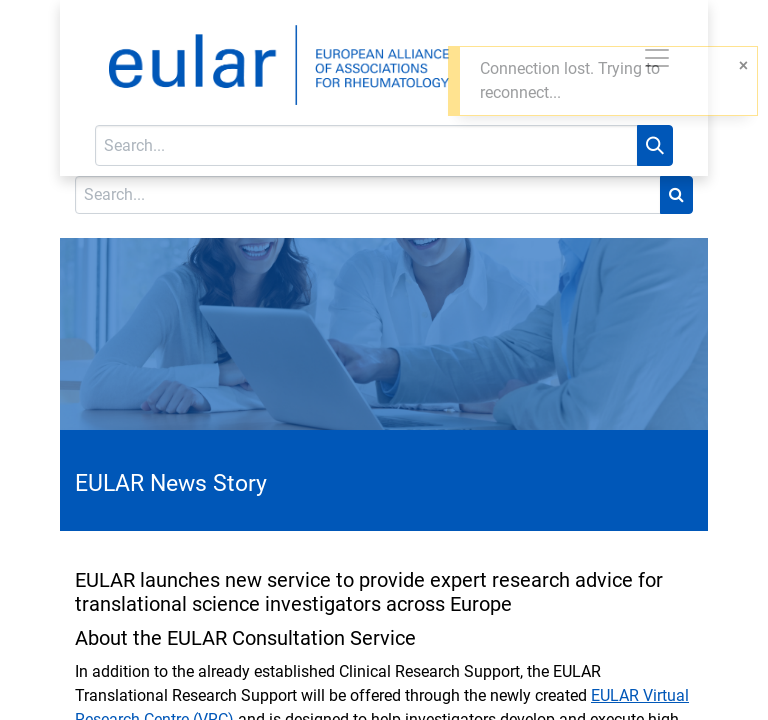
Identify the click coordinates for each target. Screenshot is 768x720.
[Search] (655, 145)
